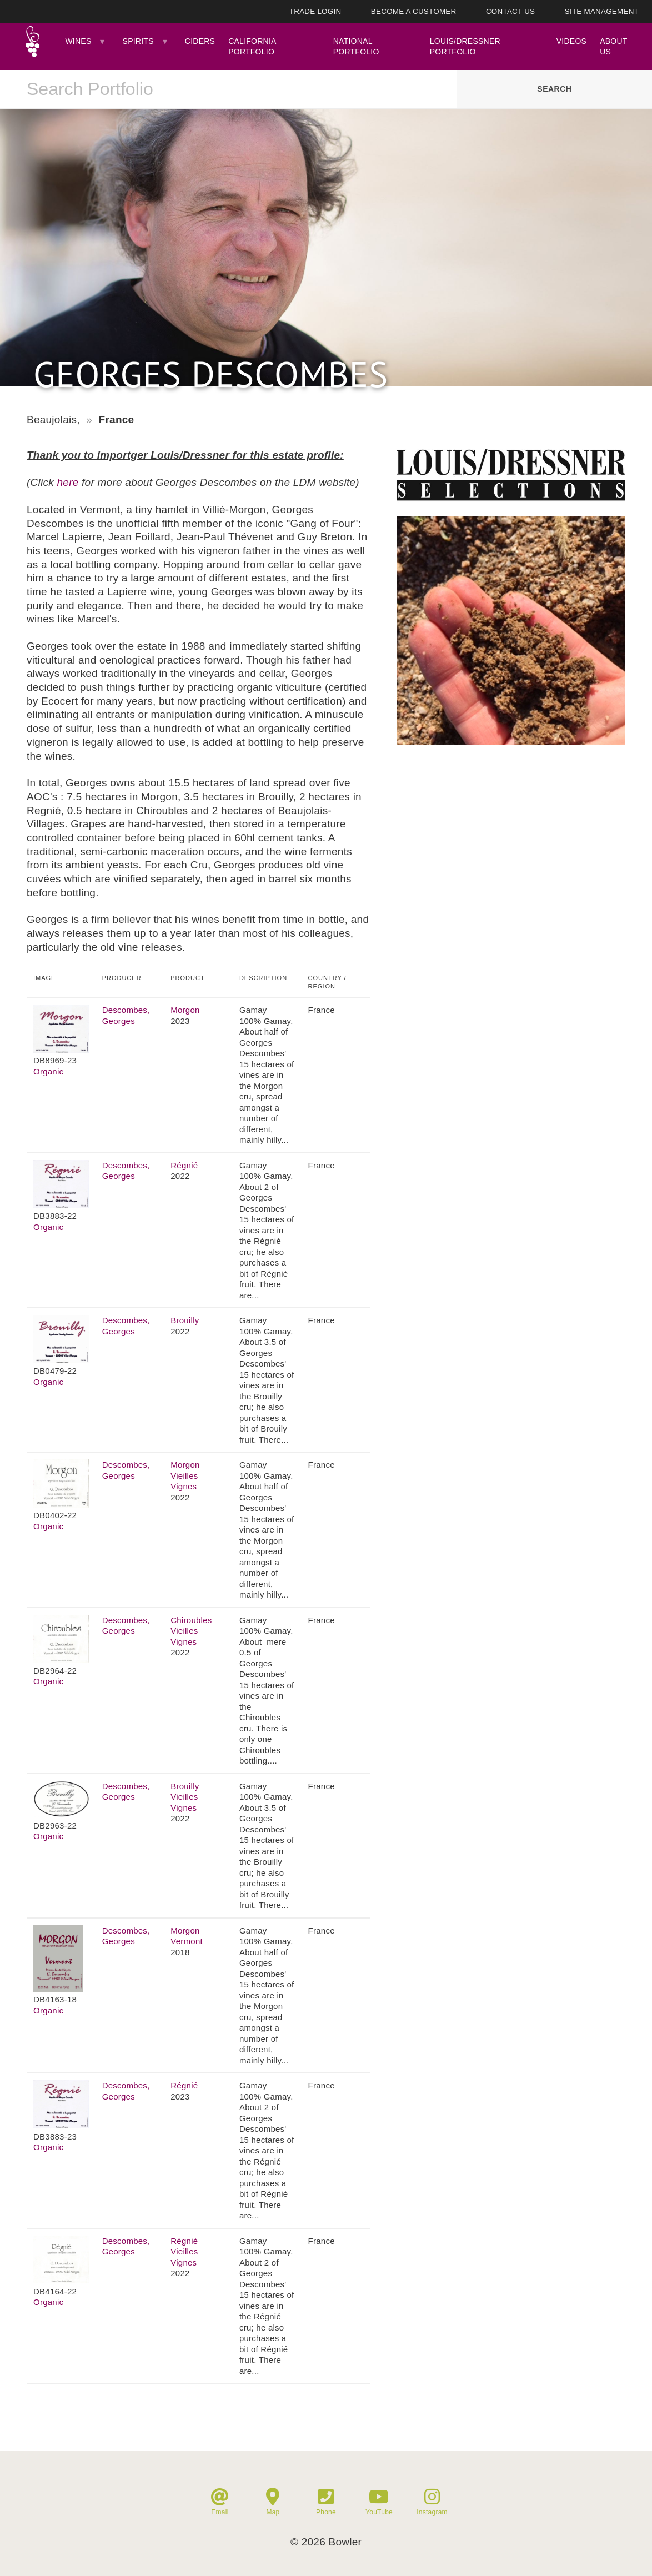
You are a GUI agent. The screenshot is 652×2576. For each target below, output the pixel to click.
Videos (571, 41)
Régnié (184, 1165)
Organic (48, 1071)
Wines (78, 41)
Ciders (200, 41)
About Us (613, 46)
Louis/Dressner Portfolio (465, 46)
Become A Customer (414, 11)
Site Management (602, 11)
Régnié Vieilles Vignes (184, 2251)
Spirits (138, 41)
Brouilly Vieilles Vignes (184, 1796)
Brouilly (184, 1320)
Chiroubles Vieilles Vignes (191, 1630)
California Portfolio (252, 46)
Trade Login (315, 11)
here (68, 482)
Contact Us (510, 11)
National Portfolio (356, 46)
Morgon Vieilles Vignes (184, 1475)
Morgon (184, 1010)
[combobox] (228, 89)
